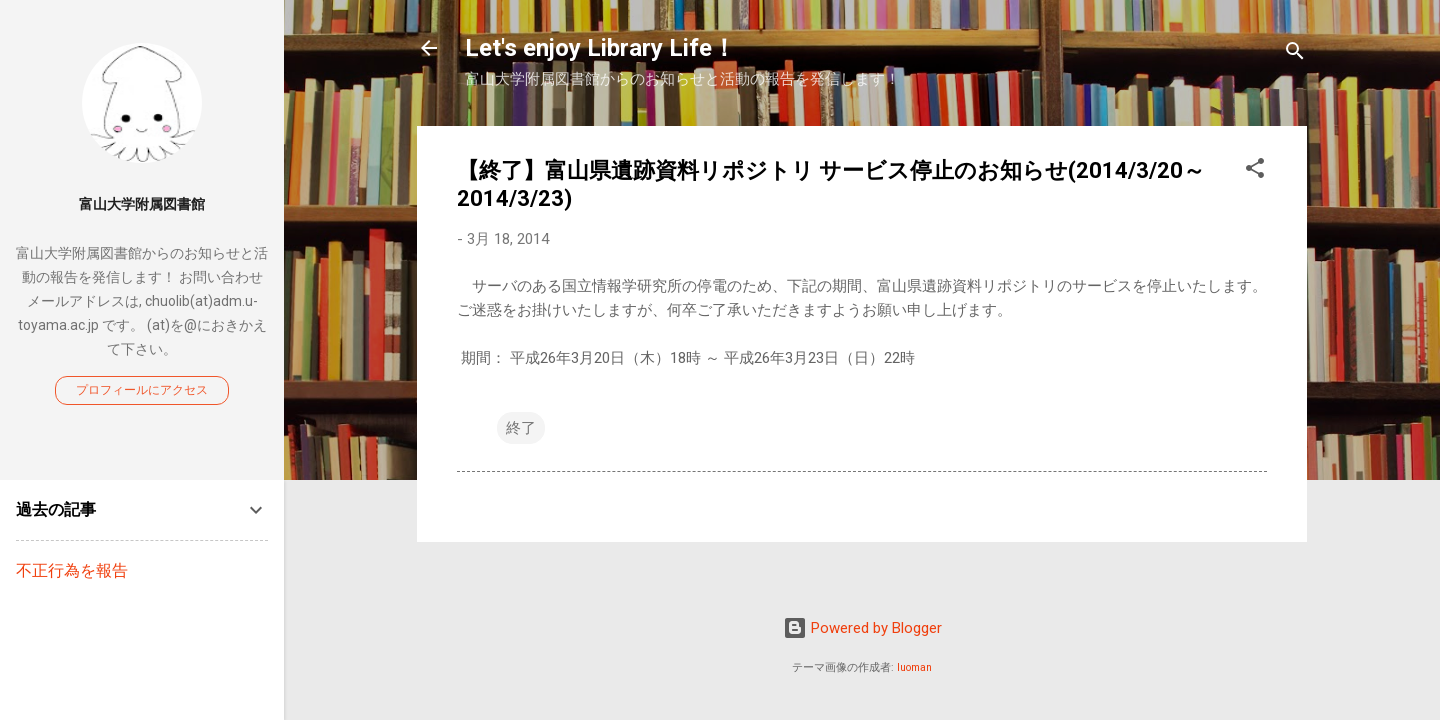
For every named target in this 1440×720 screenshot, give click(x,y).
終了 (521, 428)
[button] (1255, 171)
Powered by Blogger (862, 628)
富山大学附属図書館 (142, 204)
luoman (914, 667)
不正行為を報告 (72, 570)
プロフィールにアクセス (142, 390)
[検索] (1295, 54)
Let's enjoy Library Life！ (600, 48)
